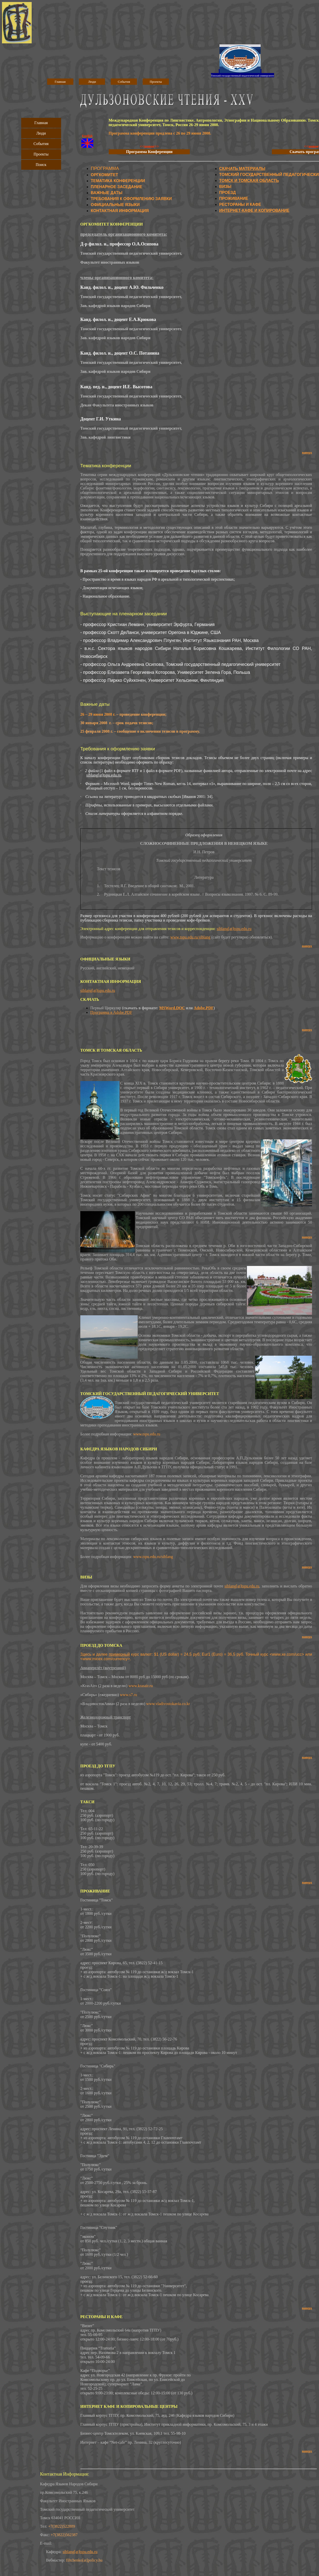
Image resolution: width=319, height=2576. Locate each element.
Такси (87, 1802)
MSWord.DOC (172, 1008)
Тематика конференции (118, 181)
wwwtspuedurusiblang (190, 937)
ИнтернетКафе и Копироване (254, 210)
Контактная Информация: (64, 2474)
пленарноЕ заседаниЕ (116, 187)
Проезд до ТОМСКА (101, 1645)
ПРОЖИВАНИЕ (233, 198)
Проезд (227, 192)
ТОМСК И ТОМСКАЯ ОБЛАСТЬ (249, 180)
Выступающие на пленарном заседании (123, 613)
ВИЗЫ (225, 186)
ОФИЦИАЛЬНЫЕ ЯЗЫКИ (115, 205)
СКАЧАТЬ (89, 999)
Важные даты (106, 193)
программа (105, 168)
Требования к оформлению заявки (131, 199)
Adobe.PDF (111, 1012)
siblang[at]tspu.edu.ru (97, 990)
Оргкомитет (104, 175)
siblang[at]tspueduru (103, 775)
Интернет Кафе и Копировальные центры (129, 2406)
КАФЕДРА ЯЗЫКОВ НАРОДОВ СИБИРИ (118, 1449)
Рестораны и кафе (240, 204)
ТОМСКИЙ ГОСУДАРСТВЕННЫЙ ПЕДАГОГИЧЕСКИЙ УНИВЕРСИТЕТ (149, 1394)
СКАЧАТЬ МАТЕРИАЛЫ (242, 168)
